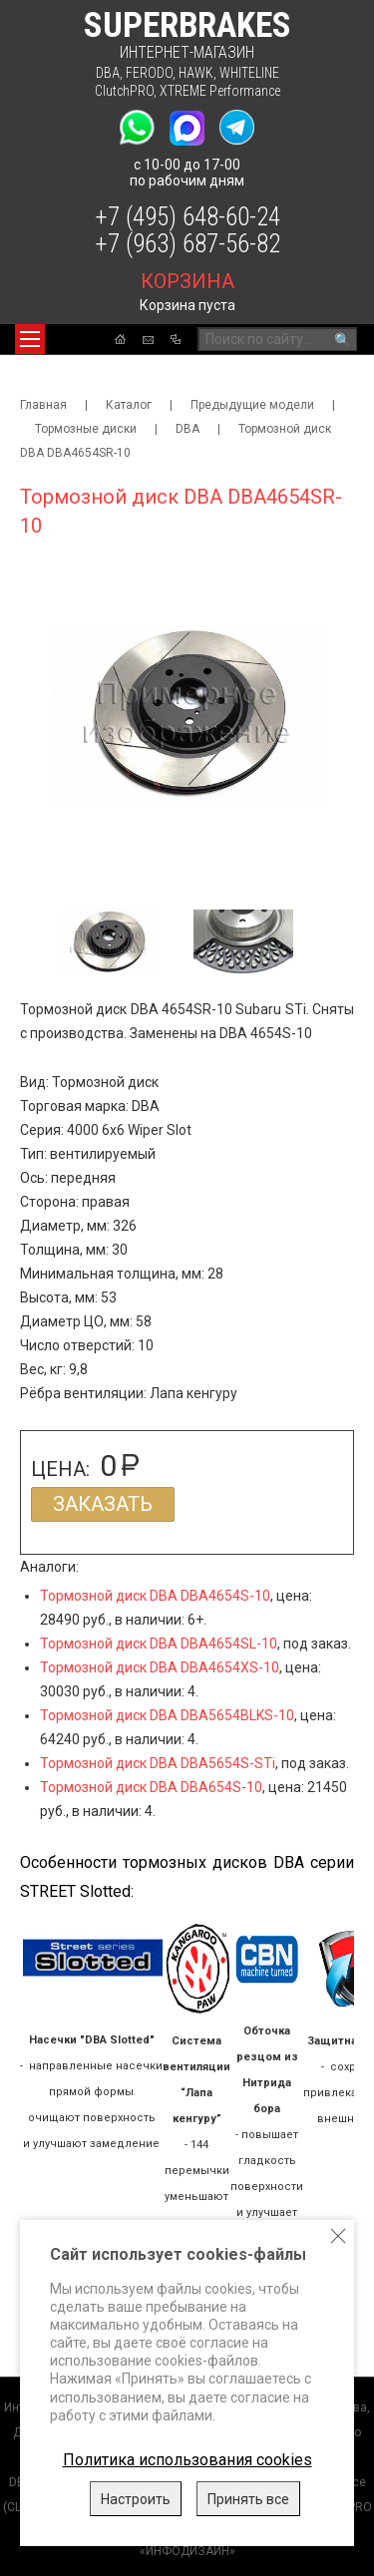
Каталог (129, 405)
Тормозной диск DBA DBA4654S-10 (155, 1596)
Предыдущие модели (252, 405)
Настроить (136, 2499)
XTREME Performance (220, 91)
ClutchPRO (124, 91)
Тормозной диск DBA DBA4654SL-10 (158, 1644)
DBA (108, 73)
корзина (187, 281)
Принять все (248, 2499)
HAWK (196, 73)
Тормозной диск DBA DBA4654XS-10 (159, 1667)
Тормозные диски (86, 429)
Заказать (103, 1504)
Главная (43, 405)
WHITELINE (249, 73)
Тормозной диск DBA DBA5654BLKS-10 (167, 1715)
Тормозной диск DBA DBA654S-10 (151, 1787)
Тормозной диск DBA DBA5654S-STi (157, 1763)
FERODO (149, 73)
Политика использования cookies (187, 2459)
